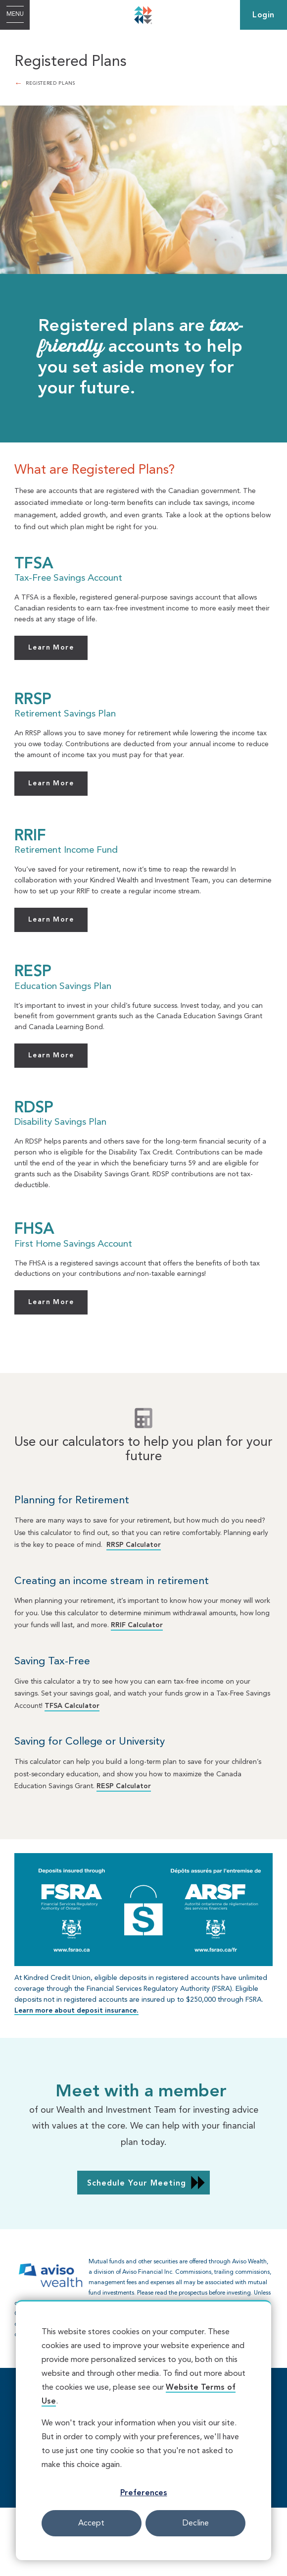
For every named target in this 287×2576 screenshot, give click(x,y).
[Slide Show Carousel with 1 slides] (143, 2298)
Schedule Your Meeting (136, 2184)
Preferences (143, 2493)
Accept (91, 2523)
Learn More (51, 647)
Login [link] (263, 15)
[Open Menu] (15, 15)
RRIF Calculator (137, 1625)
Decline (196, 2523)
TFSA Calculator (72, 1705)
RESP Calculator (123, 1786)
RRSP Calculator (133, 1544)
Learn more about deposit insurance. (76, 2010)
